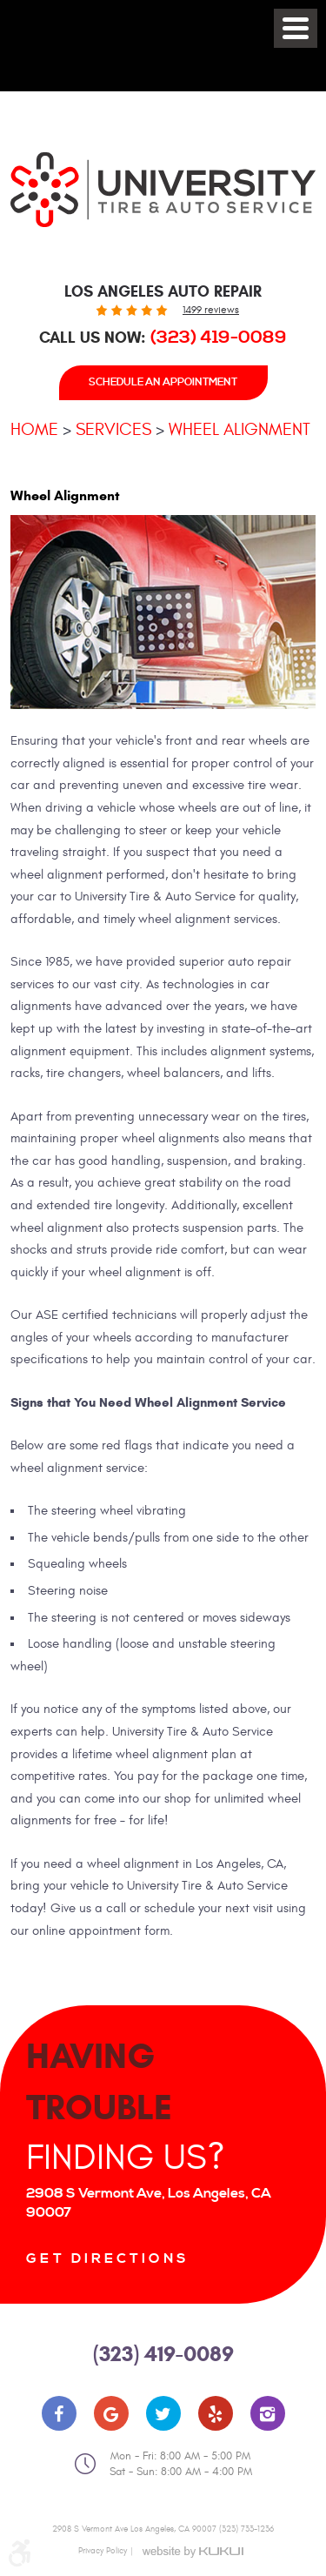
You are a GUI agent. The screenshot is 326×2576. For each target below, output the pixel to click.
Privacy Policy (102, 2551)
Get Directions (108, 2258)
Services (113, 429)
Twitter (163, 2413)
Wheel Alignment (239, 429)
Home (34, 429)
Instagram (267, 2413)
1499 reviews (211, 310)
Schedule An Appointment (163, 382)
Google (111, 2413)
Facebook (59, 2413)
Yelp (215, 2413)
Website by (192, 2552)
